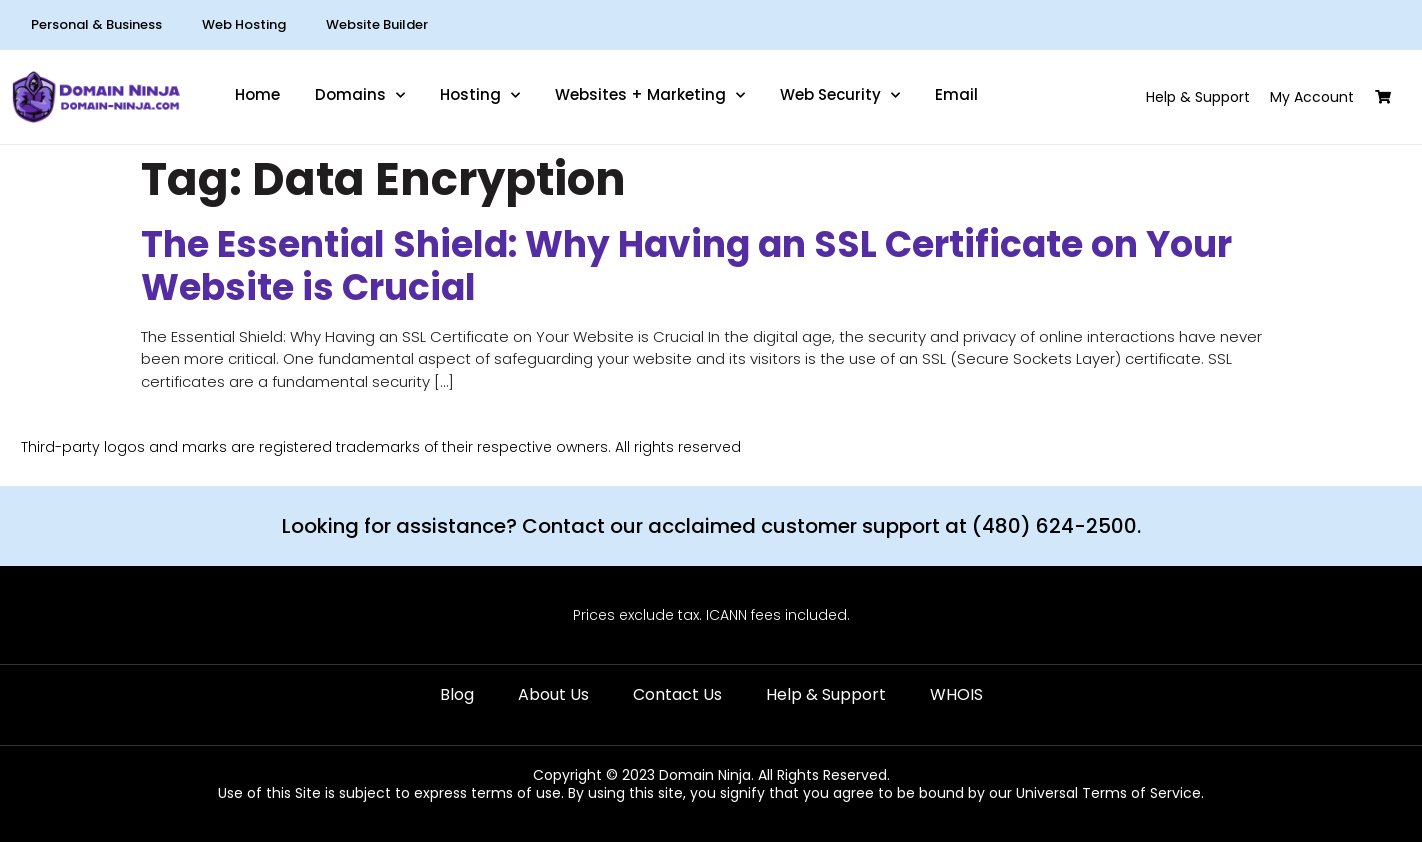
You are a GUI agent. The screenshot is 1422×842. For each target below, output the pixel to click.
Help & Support (826, 694)
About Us (553, 694)
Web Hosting (244, 24)
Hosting (480, 95)
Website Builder (377, 24)
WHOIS (956, 694)
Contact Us (677, 694)
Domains (360, 95)
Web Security (840, 95)
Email (956, 95)
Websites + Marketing (650, 95)
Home (257, 95)
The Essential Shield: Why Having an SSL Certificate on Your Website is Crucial (686, 266)
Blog (457, 694)
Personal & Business (96, 24)
